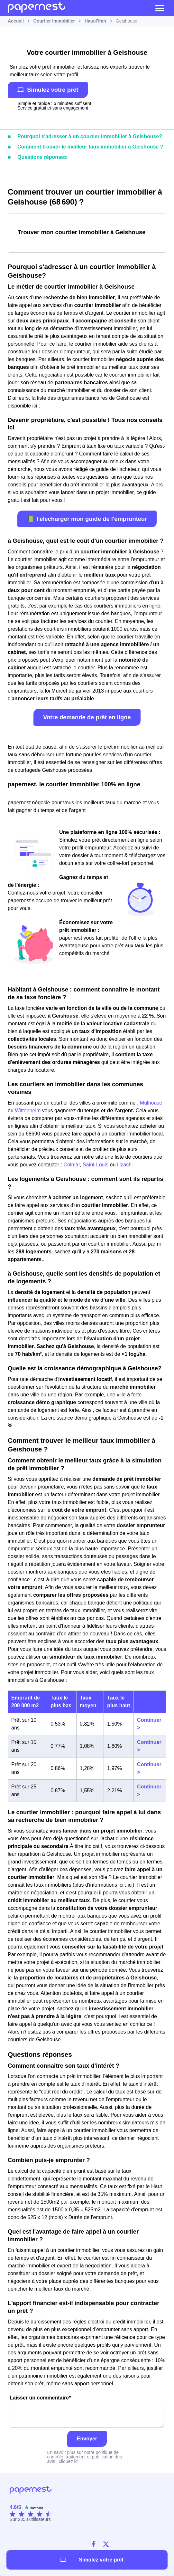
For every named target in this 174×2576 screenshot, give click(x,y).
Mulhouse (151, 1103)
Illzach (124, 1164)
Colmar (71, 1164)
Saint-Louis (95, 1164)
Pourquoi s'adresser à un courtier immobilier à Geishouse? (89, 136)
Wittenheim (28, 1110)
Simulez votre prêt (47, 89)
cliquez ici (68, 2461)
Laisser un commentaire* (87, 2411)
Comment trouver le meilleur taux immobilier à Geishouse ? (90, 146)
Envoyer (87, 2438)
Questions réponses (42, 157)
